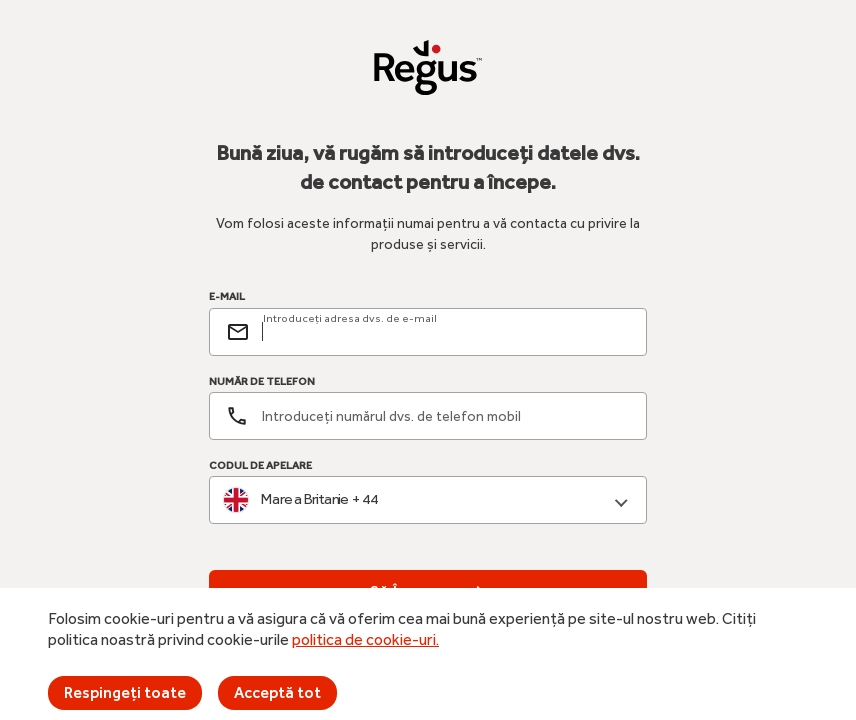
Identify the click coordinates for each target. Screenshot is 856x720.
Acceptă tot (277, 692)
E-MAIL (227, 297)
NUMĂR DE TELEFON (262, 381)
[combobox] (428, 500)
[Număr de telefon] (428, 416)
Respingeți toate (125, 692)
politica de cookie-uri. (365, 639)
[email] (446, 332)
